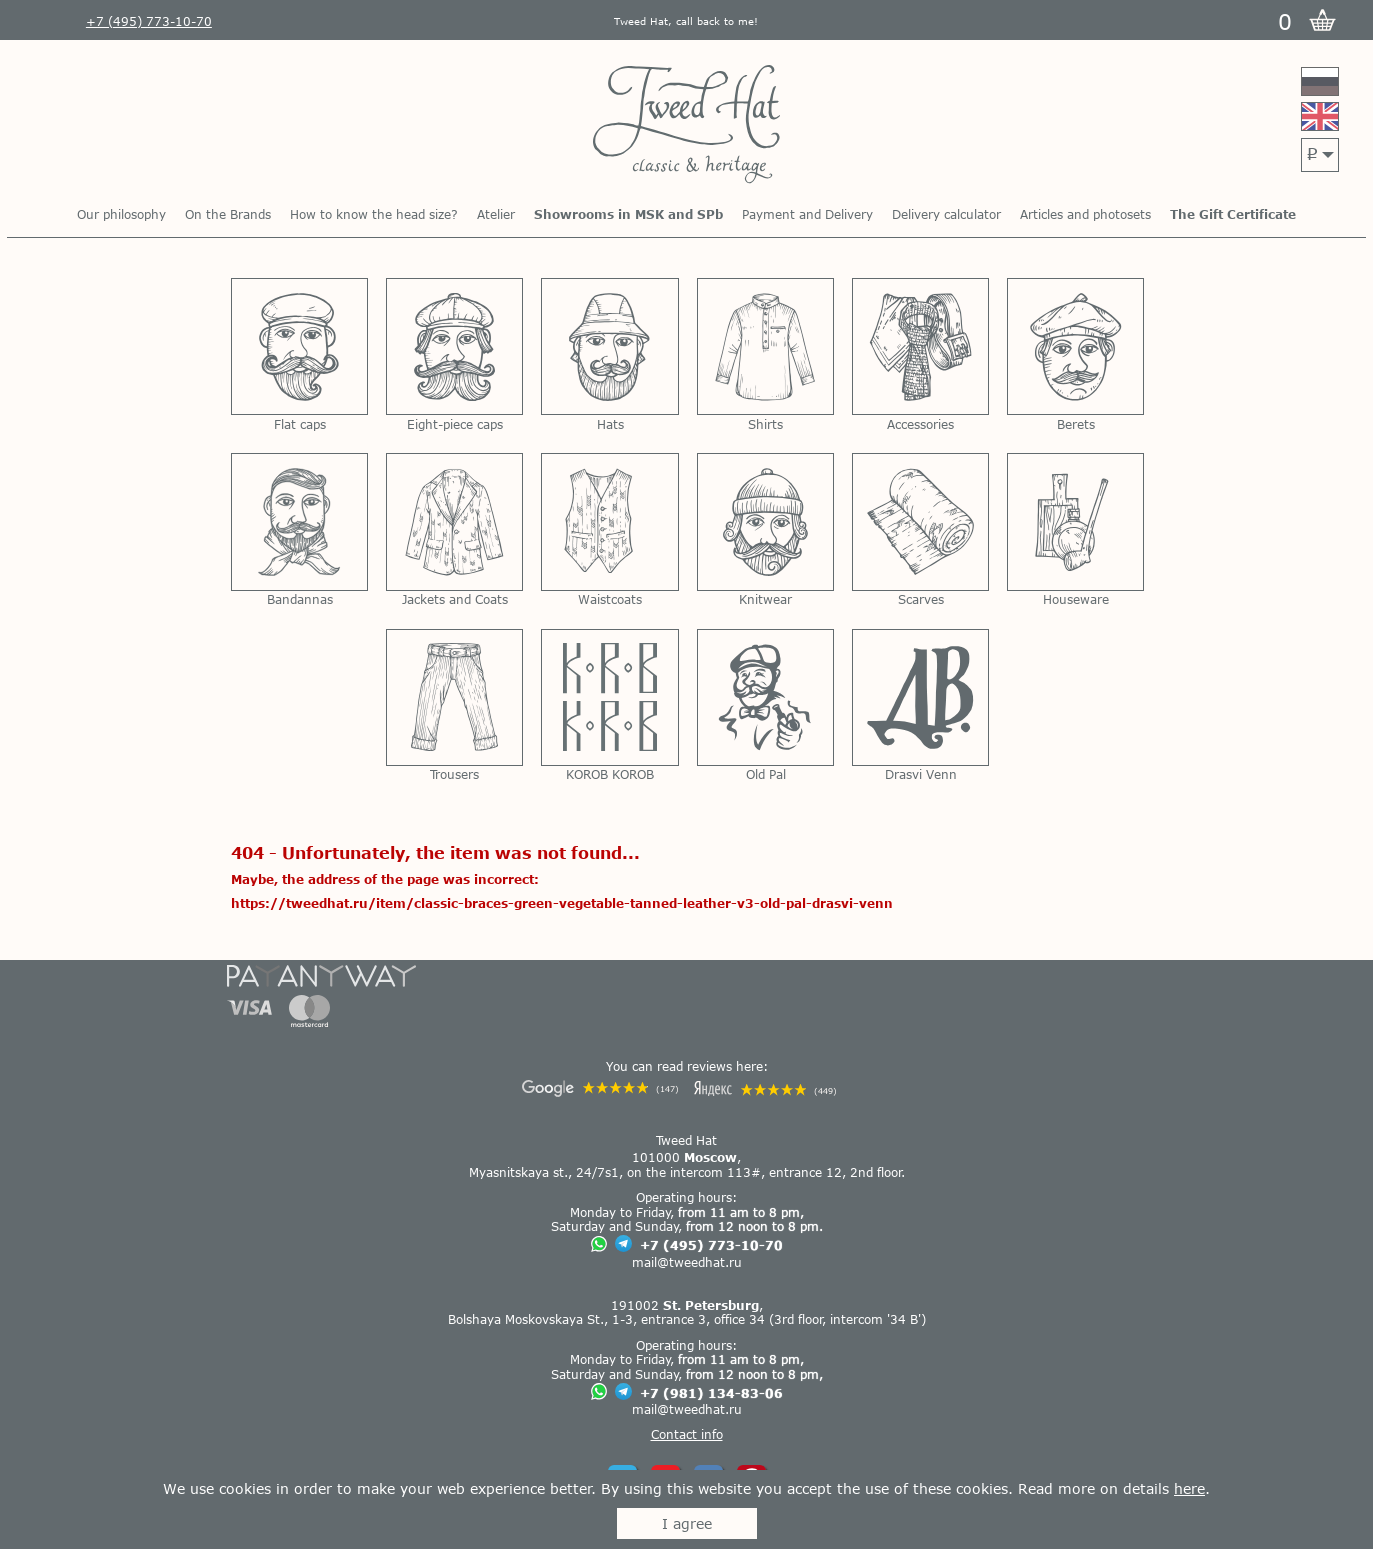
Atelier (496, 214)
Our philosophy (121, 214)
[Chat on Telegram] (623, 1244)
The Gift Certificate (1233, 214)
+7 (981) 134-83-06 (711, 1393)
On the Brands (228, 214)
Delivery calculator (946, 214)
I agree (687, 1523)
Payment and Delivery (807, 214)
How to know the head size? (374, 214)
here (1189, 1488)
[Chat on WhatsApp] (599, 1245)
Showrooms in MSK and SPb (628, 214)
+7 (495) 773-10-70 (711, 1245)
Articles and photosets (1085, 214)
